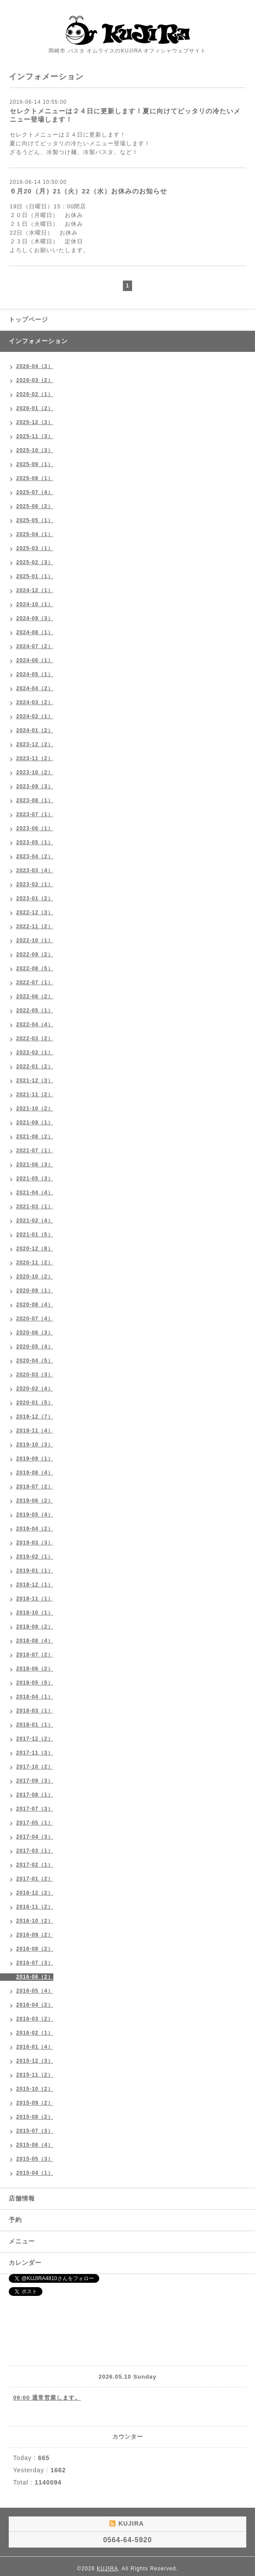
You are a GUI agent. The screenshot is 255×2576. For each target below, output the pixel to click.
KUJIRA (107, 2568)
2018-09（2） (34, 1627)
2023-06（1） (34, 828)
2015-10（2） (34, 2089)
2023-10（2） (34, 772)
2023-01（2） (34, 898)
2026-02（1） (34, 394)
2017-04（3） (34, 1837)
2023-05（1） (34, 842)
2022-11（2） (34, 926)
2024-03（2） (34, 702)
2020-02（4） (34, 1389)
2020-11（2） (34, 1263)
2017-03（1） (34, 1851)
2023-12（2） (34, 744)
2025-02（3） (34, 562)
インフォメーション (38, 340)
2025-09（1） (34, 464)
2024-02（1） (34, 716)
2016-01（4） (34, 2047)
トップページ (28, 319)
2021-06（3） (34, 1165)
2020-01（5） (34, 1403)
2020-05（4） (34, 1347)
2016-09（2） (34, 1935)
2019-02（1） (34, 1557)
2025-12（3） (34, 422)
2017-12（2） (34, 1739)
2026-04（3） (34, 366)
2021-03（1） (34, 1207)
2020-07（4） (34, 1319)
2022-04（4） (34, 1024)
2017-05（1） (34, 1823)
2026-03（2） (34, 380)
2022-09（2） (34, 954)
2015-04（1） (34, 2173)
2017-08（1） (34, 1795)
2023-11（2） (34, 758)
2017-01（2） (34, 1879)
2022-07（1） (34, 982)
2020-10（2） (34, 1277)
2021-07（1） (34, 1151)
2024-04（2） (34, 688)
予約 (15, 2219)
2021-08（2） (34, 1137)
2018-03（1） (34, 1711)
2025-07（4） (34, 492)
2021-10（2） (34, 1109)
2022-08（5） (34, 968)
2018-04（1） (34, 1697)
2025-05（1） (34, 520)
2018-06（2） (34, 1669)
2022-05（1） (34, 1010)
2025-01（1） (34, 576)
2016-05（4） (34, 1991)
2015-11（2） (34, 2075)
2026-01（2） (34, 408)
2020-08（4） (34, 1305)
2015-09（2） (34, 2103)
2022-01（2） (34, 1066)
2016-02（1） (34, 2033)
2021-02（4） (34, 1221)
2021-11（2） (34, 1094)
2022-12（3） (34, 912)
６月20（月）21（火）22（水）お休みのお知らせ (88, 191)
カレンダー (25, 2262)
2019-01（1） (34, 1571)
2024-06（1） (34, 660)
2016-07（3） (34, 1963)
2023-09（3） (34, 786)
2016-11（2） (34, 1907)
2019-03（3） (34, 1543)
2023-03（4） (34, 870)
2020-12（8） (34, 1249)
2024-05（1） (34, 674)
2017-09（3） (34, 1781)
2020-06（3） (34, 1333)
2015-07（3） (34, 2131)
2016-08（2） (34, 1949)
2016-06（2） (34, 1977)
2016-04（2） (34, 2005)
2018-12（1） (34, 1585)
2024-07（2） (34, 646)
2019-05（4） (34, 1515)
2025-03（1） (34, 548)
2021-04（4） (34, 1193)
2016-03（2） (34, 2019)
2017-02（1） (34, 1865)
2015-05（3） (34, 2159)
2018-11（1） (34, 1599)
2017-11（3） (34, 1753)
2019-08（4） (34, 1473)
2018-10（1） (34, 1613)
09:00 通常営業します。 (47, 2397)
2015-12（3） (34, 2061)
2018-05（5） (34, 1683)
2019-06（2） (34, 1501)
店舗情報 (22, 2198)
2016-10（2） (34, 1921)
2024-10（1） (34, 604)
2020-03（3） (34, 1375)
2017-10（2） (34, 1767)
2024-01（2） (34, 730)
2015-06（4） (34, 2145)
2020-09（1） (34, 1291)
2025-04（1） (34, 534)
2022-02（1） (34, 1052)
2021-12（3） (34, 1080)
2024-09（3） (34, 618)
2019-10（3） (34, 1445)
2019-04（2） (34, 1529)
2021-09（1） (34, 1123)
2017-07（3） (34, 1809)
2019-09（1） (34, 1459)
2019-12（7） (34, 1417)
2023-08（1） (34, 800)
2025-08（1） (34, 478)
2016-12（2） (34, 1893)
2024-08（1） (34, 632)
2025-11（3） (34, 436)
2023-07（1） (34, 814)
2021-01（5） (34, 1235)
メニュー (22, 2241)
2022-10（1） (34, 940)
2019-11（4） (34, 1431)
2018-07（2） (34, 1655)
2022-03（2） (34, 1038)
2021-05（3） (34, 1179)
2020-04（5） (34, 1361)
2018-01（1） (34, 1725)
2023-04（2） (34, 856)
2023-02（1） (34, 884)
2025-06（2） (34, 506)
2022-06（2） (34, 996)
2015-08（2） (34, 2117)
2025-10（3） (34, 450)
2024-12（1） (34, 590)
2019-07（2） (34, 1487)
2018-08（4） (34, 1641)
